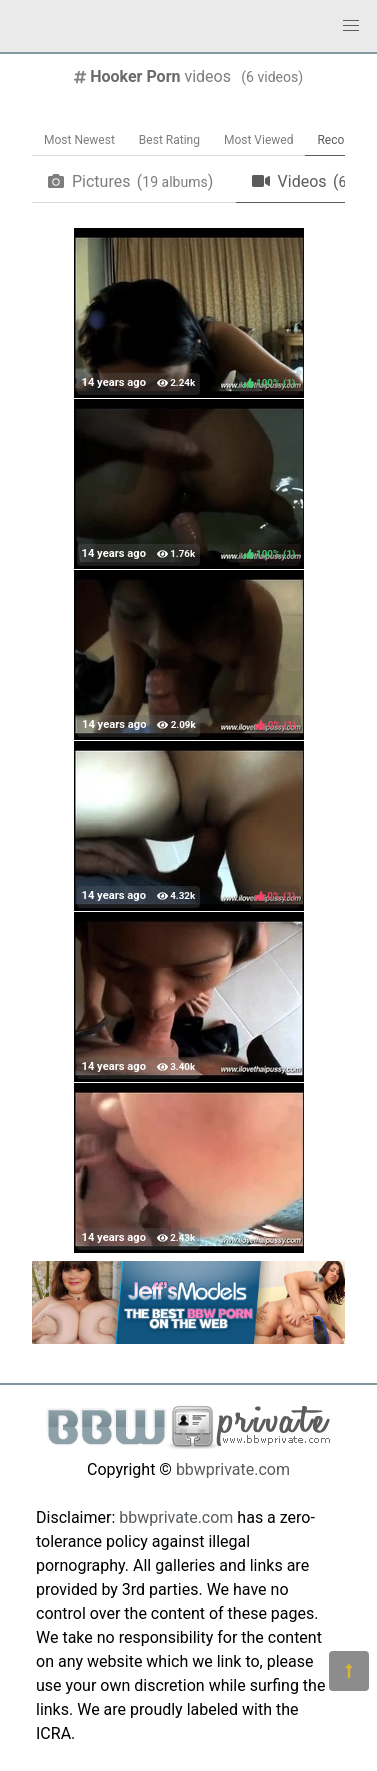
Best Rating (169, 140)
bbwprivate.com (233, 1469)
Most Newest (79, 140)
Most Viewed (259, 140)
